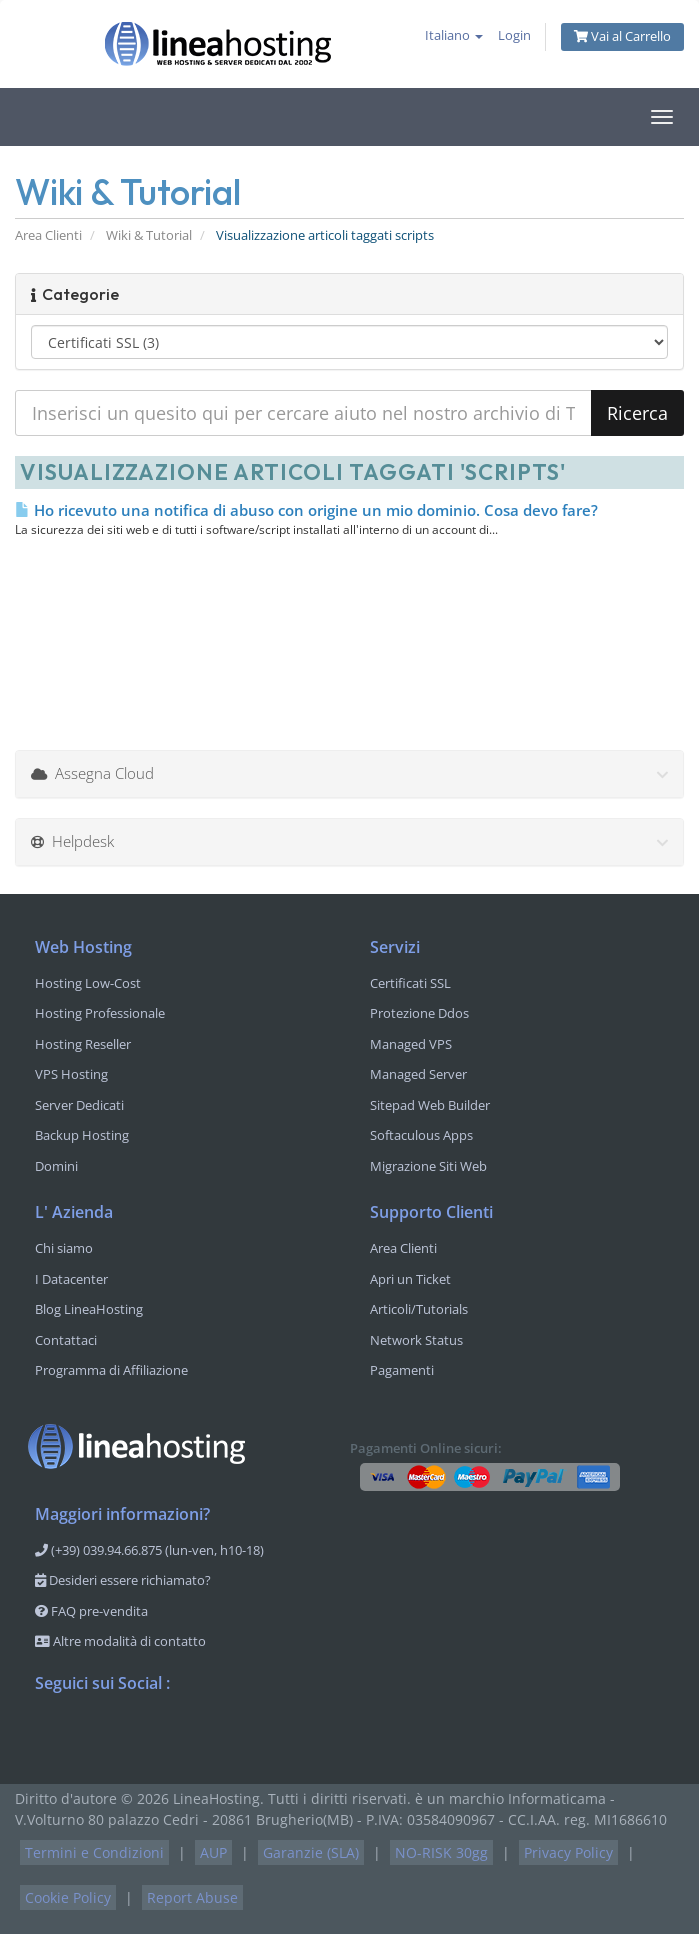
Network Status (416, 1340)
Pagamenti (402, 1370)
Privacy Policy (568, 1852)
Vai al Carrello (622, 36)
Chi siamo (64, 1248)
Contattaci (66, 1340)
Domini (56, 1166)
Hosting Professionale (100, 1013)
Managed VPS (411, 1044)
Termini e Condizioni (94, 1852)
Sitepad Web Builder (430, 1105)
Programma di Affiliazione (111, 1370)
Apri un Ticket (410, 1279)
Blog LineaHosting (89, 1309)
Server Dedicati (79, 1105)
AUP (213, 1852)
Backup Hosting (82, 1135)
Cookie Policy (68, 1897)
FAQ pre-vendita (91, 1611)
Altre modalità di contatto (120, 1641)
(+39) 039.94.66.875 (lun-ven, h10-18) (149, 1550)
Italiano (454, 35)
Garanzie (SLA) (311, 1852)
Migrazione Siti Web (428, 1166)
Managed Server (418, 1074)
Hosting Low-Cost (88, 983)
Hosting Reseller (83, 1044)
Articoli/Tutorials (419, 1309)
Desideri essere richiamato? (123, 1580)
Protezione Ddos (419, 1013)
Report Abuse (192, 1897)
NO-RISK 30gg (441, 1852)
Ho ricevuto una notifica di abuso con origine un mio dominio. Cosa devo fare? (306, 510)
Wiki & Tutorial (149, 235)
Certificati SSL (410, 983)
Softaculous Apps (421, 1135)
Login (514, 35)
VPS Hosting (71, 1074)
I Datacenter (71, 1279)
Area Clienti (48, 235)
